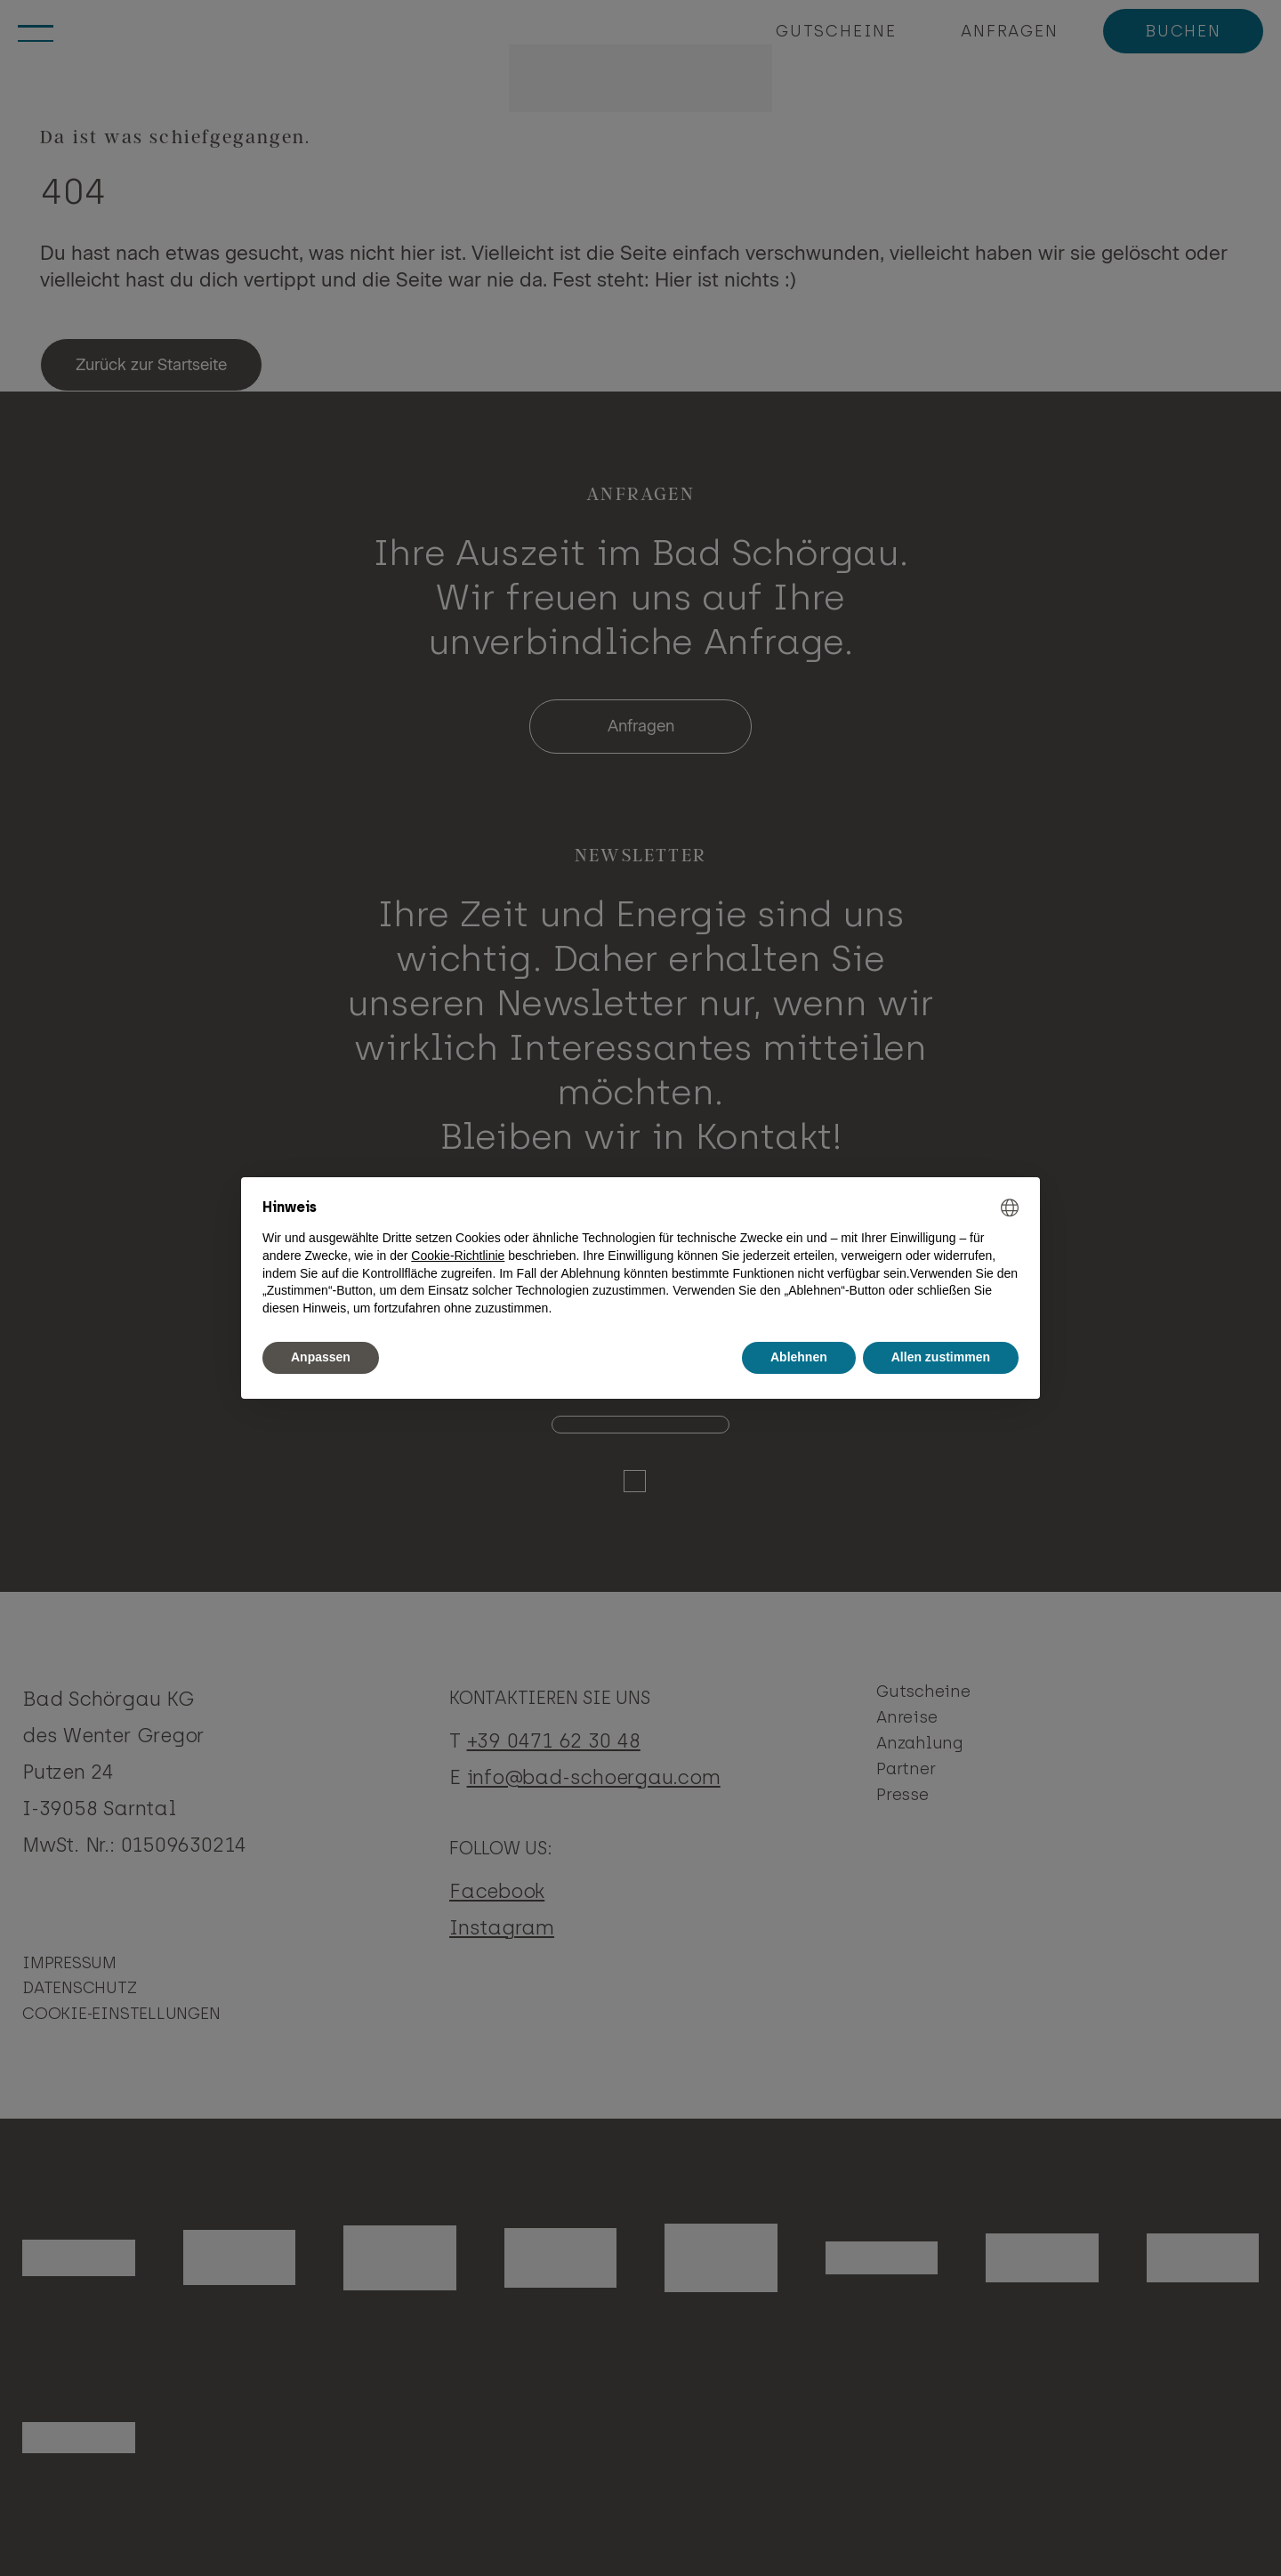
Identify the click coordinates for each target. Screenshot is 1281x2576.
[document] (640, 1257)
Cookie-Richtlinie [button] (457, 1255)
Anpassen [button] (320, 1357)
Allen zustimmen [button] (940, 1357)
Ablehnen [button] (798, 1357)
